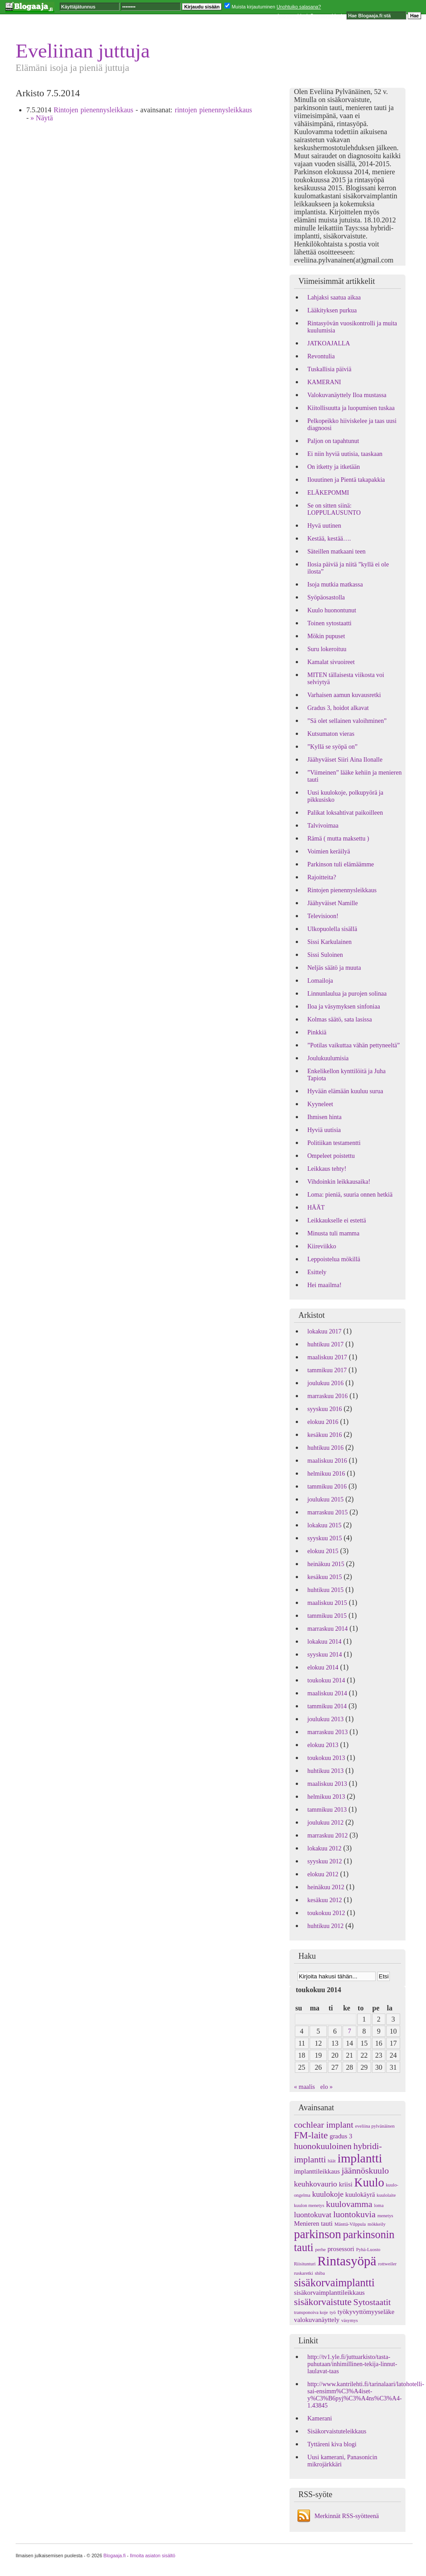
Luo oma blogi (293, 15)
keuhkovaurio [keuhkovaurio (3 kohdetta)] (315, 2183)
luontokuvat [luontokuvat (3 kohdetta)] (312, 2214)
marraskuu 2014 (327, 1628)
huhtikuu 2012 (325, 1926)
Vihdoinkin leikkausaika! (338, 1181)
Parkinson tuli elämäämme (340, 864)
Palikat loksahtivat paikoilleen (345, 812)
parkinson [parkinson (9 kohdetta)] (317, 2234)
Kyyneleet (320, 1104)
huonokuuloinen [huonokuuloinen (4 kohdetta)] (323, 2146)
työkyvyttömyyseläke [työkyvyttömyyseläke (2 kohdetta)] (366, 2311)
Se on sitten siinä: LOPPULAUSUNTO (334, 509)
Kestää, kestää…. (329, 538)
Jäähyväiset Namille (332, 903)
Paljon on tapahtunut (333, 441)
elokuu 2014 (323, 1667)
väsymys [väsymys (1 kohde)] (349, 2320)
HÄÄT (316, 1207)
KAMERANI (324, 382)
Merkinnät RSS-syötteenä (346, 2516)
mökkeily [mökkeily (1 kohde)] (376, 2224)
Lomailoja (320, 980)
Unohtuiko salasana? (299, 6)
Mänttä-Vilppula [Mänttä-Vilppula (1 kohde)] (350, 2224)
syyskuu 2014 (324, 1654)
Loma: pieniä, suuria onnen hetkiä (350, 1194)
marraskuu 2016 (327, 1396)
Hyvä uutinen (324, 525)
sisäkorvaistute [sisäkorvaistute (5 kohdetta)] (323, 2302)
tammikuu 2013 (327, 1809)
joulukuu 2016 (325, 1383)
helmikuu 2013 (326, 1796)
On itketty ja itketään (333, 467)
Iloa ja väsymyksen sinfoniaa (343, 1006)
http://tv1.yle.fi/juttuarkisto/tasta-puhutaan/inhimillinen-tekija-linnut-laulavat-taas (352, 2364)
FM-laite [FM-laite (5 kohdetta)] (311, 2135)
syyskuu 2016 (324, 1409)
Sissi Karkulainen (329, 942)
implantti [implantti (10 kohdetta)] (360, 2158)
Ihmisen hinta (324, 1117)
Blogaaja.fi (114, 2555)
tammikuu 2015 (327, 1615)
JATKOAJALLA (328, 343)
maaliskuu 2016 (327, 1460)
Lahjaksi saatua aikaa (334, 297)
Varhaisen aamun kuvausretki (344, 695)
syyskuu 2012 (324, 1861)
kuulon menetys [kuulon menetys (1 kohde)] (309, 2205)
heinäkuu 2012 (325, 1887)
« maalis (304, 2087)
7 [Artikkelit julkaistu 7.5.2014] (349, 2031)
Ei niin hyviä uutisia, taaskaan (344, 454)
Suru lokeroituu (327, 649)
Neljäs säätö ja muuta (334, 967)
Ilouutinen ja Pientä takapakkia (346, 479)
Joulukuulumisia (328, 1058)
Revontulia (321, 356)
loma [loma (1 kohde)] (379, 2205)
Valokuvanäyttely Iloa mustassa (346, 395)
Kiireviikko (321, 1246)
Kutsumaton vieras (330, 733)
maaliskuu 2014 (327, 1693)
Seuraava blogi (326, 15)
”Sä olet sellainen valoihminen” (347, 721)
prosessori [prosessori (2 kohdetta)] (340, 2248)
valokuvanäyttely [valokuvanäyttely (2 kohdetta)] (316, 2319)
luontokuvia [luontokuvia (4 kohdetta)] (354, 2214)
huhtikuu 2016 (325, 1447)
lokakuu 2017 (324, 1331)
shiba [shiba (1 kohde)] (320, 2273)
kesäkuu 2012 (324, 1900)
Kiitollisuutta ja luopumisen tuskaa (351, 408)
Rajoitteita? (321, 877)
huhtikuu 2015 (325, 1590)
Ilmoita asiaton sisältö (152, 2555)
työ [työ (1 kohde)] (333, 2312)
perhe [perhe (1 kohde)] (320, 2249)
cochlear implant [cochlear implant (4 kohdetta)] (323, 2124)
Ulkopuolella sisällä (332, 929)
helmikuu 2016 (326, 1473)
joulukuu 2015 (325, 1499)
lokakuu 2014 (324, 1641)
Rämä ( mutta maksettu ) (338, 838)
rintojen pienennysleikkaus (213, 110)
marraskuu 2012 (327, 1835)
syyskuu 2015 (324, 1538)
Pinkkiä (317, 1032)
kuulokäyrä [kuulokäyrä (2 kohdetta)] (360, 2194)
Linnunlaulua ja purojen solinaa (347, 993)
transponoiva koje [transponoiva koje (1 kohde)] (311, 2312)
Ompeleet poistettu (331, 1156)
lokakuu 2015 (324, 1525)
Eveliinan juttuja (83, 51)
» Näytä (41, 118)
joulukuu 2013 (325, 1719)
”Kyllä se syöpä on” (332, 746)
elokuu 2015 (323, 1551)
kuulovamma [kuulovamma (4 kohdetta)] (349, 2204)
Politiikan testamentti (333, 1143)
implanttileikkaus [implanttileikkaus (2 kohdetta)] (317, 2171)
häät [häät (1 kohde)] (332, 2160)
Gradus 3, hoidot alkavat (338, 708)
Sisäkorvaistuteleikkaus (336, 2431)
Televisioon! (323, 916)
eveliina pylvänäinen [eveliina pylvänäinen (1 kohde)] (374, 2126)
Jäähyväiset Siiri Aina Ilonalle (344, 759)
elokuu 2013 (323, 1745)
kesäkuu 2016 (324, 1435)
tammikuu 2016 (327, 1486)
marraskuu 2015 (327, 1512)
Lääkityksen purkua (332, 310)
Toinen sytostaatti (329, 623)
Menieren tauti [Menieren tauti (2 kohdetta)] (313, 2223)
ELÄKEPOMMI (328, 492)
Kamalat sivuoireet (331, 662)
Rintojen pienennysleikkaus (93, 110)
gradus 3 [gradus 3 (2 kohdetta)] (341, 2136)
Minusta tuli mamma (333, 1233)
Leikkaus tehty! (326, 1168)
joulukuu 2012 (325, 1822)
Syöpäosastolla (326, 597)
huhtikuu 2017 (325, 1344)
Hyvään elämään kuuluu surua (345, 1091)
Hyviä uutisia (324, 1130)
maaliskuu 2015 (327, 1603)
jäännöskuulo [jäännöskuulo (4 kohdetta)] (365, 2170)
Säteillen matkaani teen (336, 551)
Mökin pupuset (326, 636)
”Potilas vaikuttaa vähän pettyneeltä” (353, 1045)
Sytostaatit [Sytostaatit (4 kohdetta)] (372, 2302)
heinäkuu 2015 (325, 1564)
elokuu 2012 (323, 1874)
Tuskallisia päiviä (329, 369)
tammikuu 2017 (327, 1370)
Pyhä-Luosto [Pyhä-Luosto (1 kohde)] (368, 2249)
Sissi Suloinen (325, 955)
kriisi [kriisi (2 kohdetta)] (345, 2184)
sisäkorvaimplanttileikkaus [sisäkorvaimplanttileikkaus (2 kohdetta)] (329, 2292)
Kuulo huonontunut (331, 610)
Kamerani (319, 2418)
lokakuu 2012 (324, 1848)
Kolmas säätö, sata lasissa (339, 1019)
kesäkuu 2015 (324, 1577)
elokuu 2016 (323, 1422)
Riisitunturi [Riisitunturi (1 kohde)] (305, 2263)
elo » (326, 2087)
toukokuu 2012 (326, 1913)
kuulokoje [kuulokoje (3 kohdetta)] (327, 2194)
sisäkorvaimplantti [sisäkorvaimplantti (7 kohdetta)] (334, 2283)
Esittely (317, 1272)
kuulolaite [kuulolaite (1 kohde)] (386, 2195)
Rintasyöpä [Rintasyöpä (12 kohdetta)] (347, 2261)
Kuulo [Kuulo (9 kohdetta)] (369, 2182)
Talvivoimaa (323, 825)
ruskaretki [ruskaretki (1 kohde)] (303, 2273)
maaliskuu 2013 (327, 1783)
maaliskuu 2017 (327, 1357)
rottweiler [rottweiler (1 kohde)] (387, 2263)
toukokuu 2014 (326, 1680)
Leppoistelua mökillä (333, 1259)
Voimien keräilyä (328, 851)
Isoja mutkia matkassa (335, 584)
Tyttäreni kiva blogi (331, 2444)
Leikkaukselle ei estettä (336, 1220)
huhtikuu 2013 (325, 1771)
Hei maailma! (324, 1285)
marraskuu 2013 (327, 1732)
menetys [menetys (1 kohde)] (385, 2215)
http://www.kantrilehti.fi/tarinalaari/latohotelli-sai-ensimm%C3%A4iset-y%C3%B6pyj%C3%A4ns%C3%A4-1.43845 (365, 2395)
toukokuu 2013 (326, 1758)
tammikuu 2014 (327, 1706)
